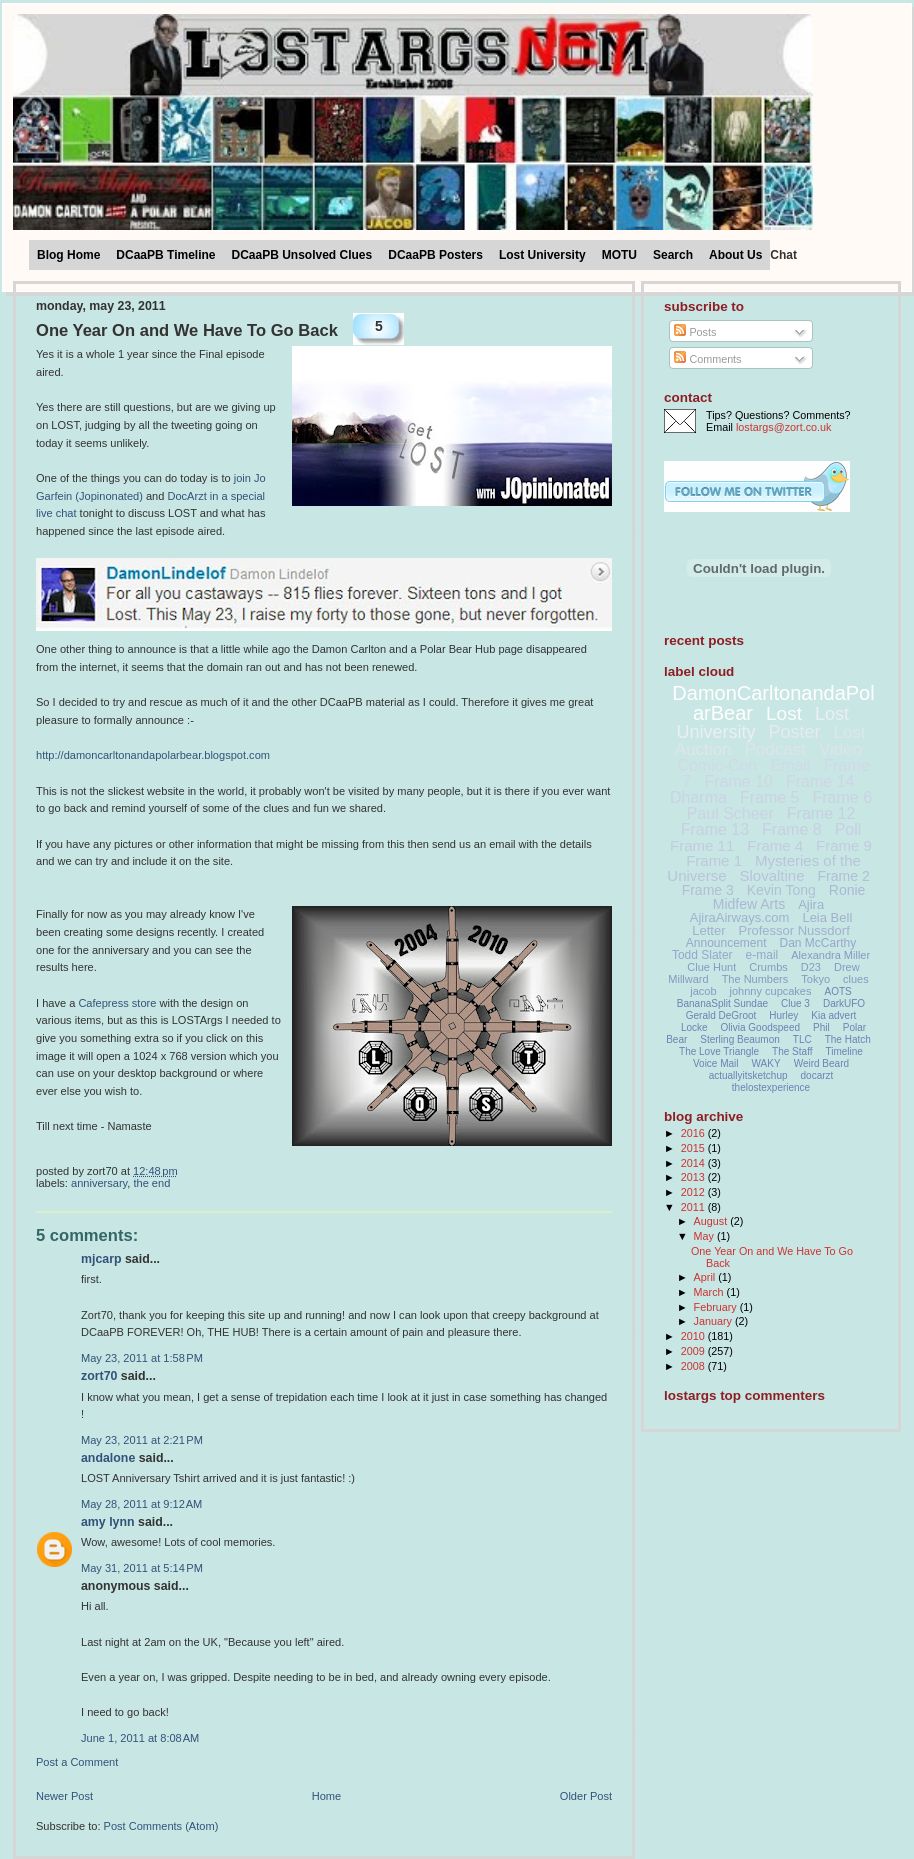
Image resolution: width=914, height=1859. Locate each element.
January (714, 1321)
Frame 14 (820, 781)
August (712, 1221)
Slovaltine (772, 875)
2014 (694, 1163)
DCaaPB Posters (435, 255)
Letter (708, 930)
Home (326, 1796)
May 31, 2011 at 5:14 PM (142, 1568)
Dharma (698, 797)
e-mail (762, 955)
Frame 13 (715, 829)
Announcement (726, 943)
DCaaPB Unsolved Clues (302, 255)
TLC (802, 1039)
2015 (694, 1148)
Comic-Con (717, 765)
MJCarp (101, 1259)
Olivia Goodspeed (761, 1027)
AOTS (838, 991)
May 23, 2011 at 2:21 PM (142, 1440)
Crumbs (768, 967)
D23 (811, 967)
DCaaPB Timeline (165, 255)
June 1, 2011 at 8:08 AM (140, 1738)
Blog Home (68, 255)
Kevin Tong (781, 890)
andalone (108, 1458)
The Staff (792, 1051)
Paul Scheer (730, 813)
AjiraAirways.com (740, 917)
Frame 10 (738, 781)
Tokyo (815, 979)
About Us (735, 255)
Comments (707, 359)
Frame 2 (844, 876)
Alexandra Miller (830, 955)
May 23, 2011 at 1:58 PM (142, 1358)
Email (790, 765)
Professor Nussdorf (793, 930)
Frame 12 (821, 813)
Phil (821, 1027)
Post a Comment (77, 1762)
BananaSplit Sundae (722, 1003)
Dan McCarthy (818, 943)
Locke (694, 1027)
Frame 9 (844, 845)
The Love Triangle (719, 1051)
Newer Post (64, 1796)
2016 (694, 1133)
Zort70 (99, 1376)
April (706, 1277)
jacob (703, 991)
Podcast (775, 749)
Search (673, 255)
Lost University (542, 255)
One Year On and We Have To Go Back (187, 330)
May (705, 1236)
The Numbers (755, 979)
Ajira (811, 904)
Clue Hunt (711, 967)
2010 (694, 1336)
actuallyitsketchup (748, 1075)
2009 (694, 1351)
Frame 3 (708, 890)
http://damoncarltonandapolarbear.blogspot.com (153, 755)
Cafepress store (117, 1003)
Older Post (586, 1796)
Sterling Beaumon (740, 1039)
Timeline (844, 1051)
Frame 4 (775, 845)
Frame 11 (702, 845)
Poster (794, 732)
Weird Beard (821, 1063)
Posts (695, 332)
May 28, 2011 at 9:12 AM (141, 1504)
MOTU (619, 255)
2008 (694, 1366)
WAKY (766, 1063)
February (717, 1307)
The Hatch (848, 1039)
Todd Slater (702, 955)
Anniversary (99, 1183)
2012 (694, 1192)
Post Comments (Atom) (161, 1826)
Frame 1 (714, 860)
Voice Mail (716, 1063)
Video (840, 749)
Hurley (783, 1015)
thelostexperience (771, 1087)
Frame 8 (792, 829)
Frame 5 (770, 797)
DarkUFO (844, 1003)
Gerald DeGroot (721, 1015)
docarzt (817, 1075)
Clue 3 (795, 1003)
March (710, 1292)
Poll (848, 829)
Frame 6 (842, 797)
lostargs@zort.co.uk (783, 427)
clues (856, 979)
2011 (694, 1207)
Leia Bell (827, 917)
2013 (694, 1177)
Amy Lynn (108, 1522)
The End (151, 1183)
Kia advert (833, 1015)
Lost (784, 713)
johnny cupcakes (771, 991)
